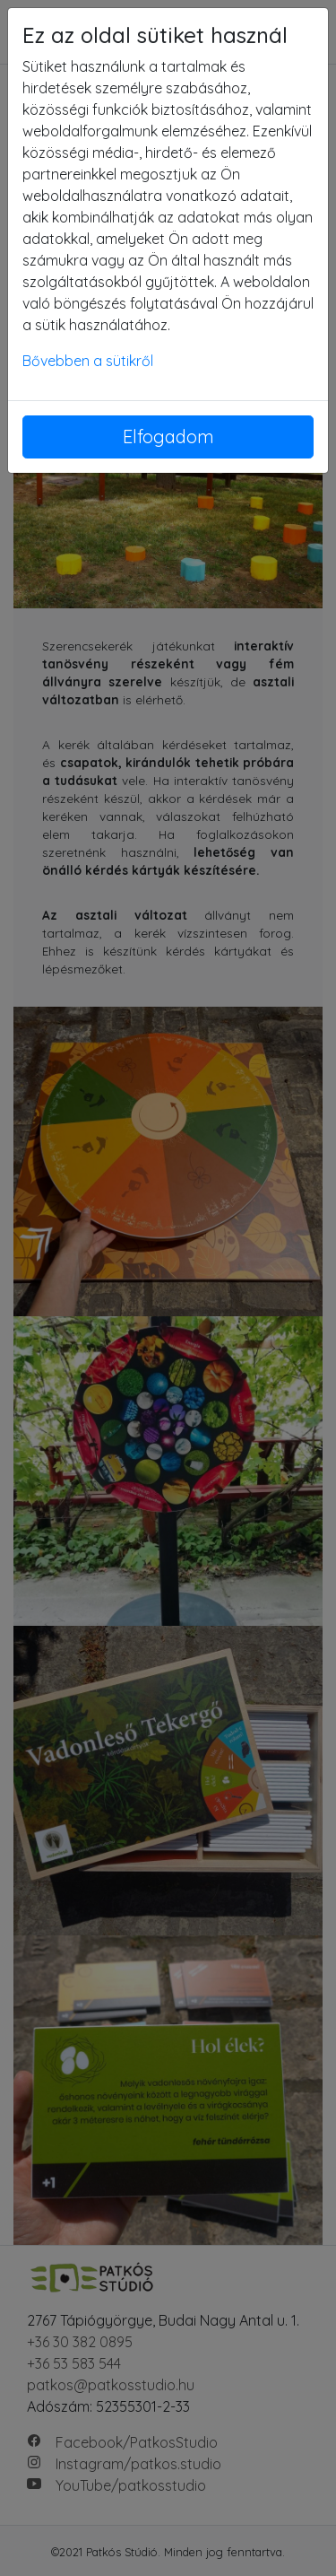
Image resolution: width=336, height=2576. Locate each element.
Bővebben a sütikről (87, 361)
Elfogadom (168, 436)
